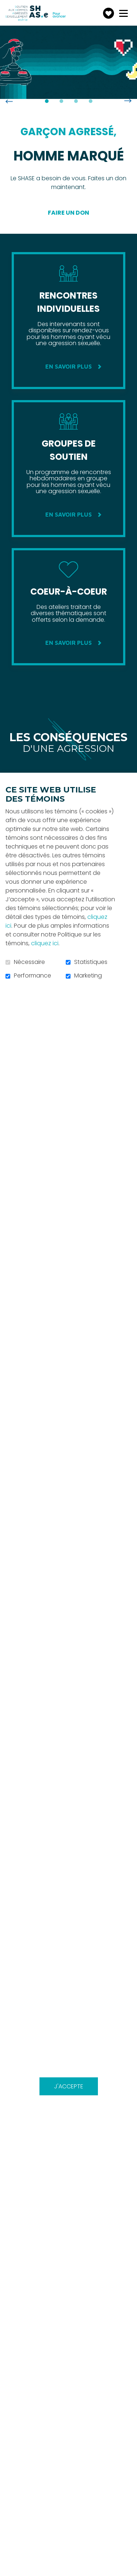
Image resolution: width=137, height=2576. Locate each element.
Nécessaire (29, 962)
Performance (32, 975)
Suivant (128, 101)
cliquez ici (44, 943)
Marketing (88, 975)
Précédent (9, 101)
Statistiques (90, 962)
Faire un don (68, 212)
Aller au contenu (5, 5)
